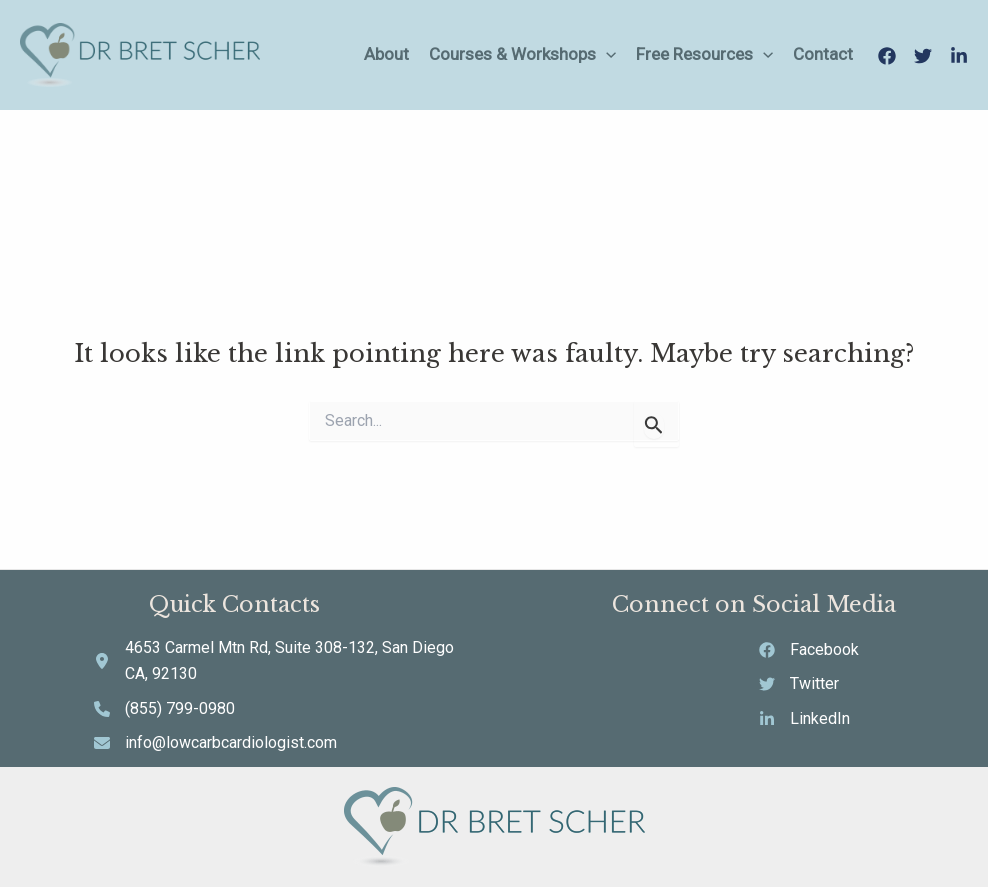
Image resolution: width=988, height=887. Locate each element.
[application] (606, 54)
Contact (823, 54)
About (386, 54)
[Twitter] (923, 56)
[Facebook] (887, 56)
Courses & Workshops (522, 54)
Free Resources (704, 54)
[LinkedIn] (959, 56)
